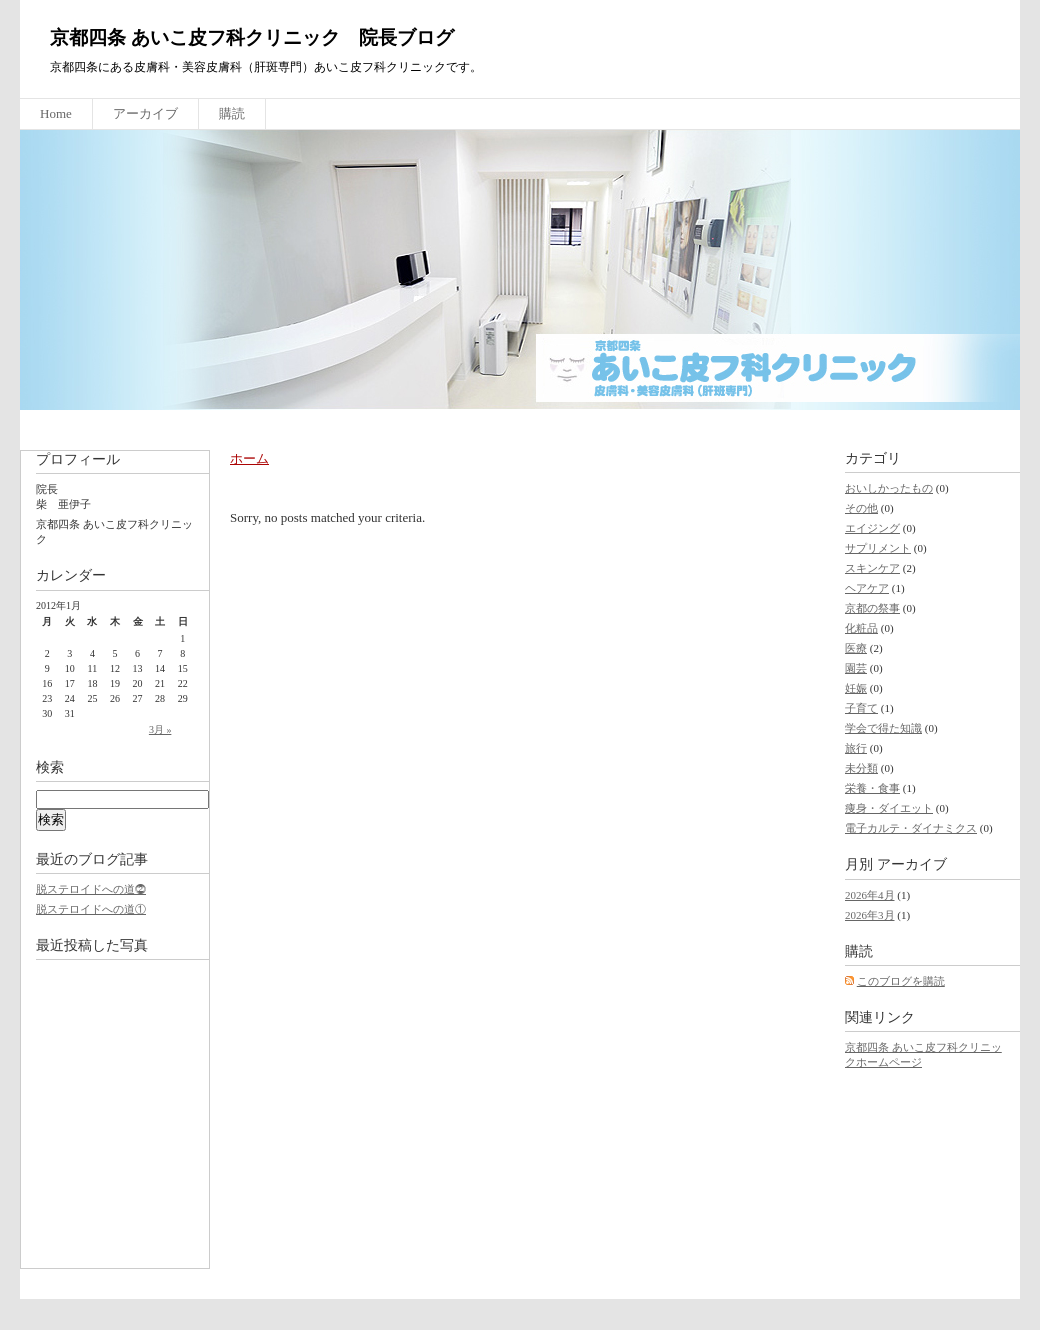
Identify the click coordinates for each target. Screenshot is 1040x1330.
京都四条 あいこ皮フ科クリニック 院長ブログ (252, 37)
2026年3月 (870, 915)
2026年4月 (870, 895)
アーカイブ (145, 113)
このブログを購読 (901, 981)
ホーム (249, 458)
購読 (232, 113)
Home (56, 113)
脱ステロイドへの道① (91, 909)
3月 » (160, 729)
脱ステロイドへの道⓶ (91, 889)
